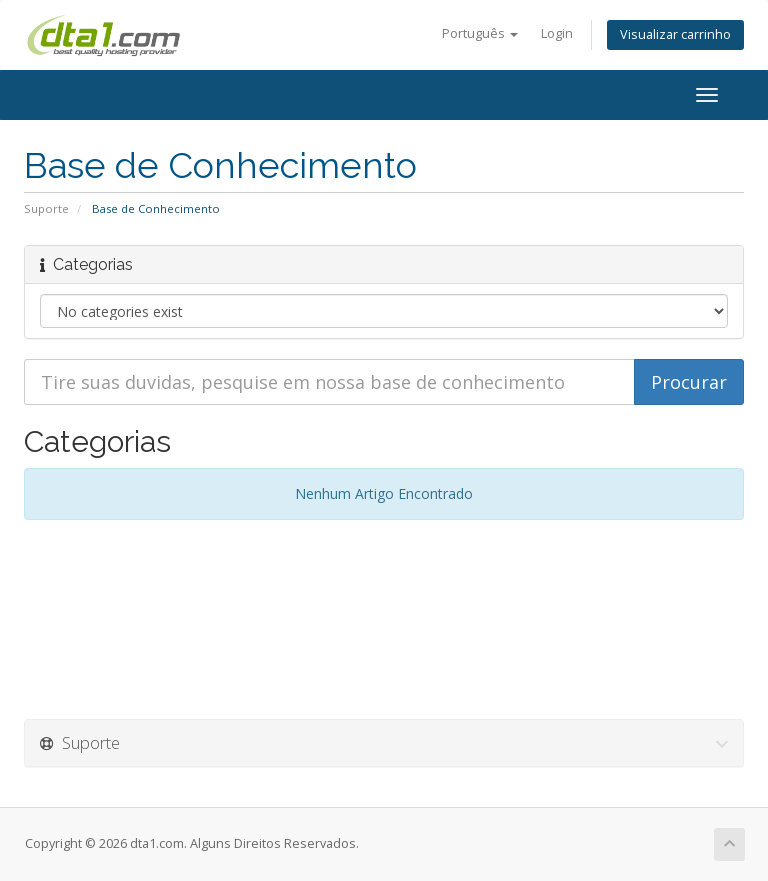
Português (480, 33)
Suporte (46, 208)
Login (557, 33)
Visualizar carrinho (675, 34)
